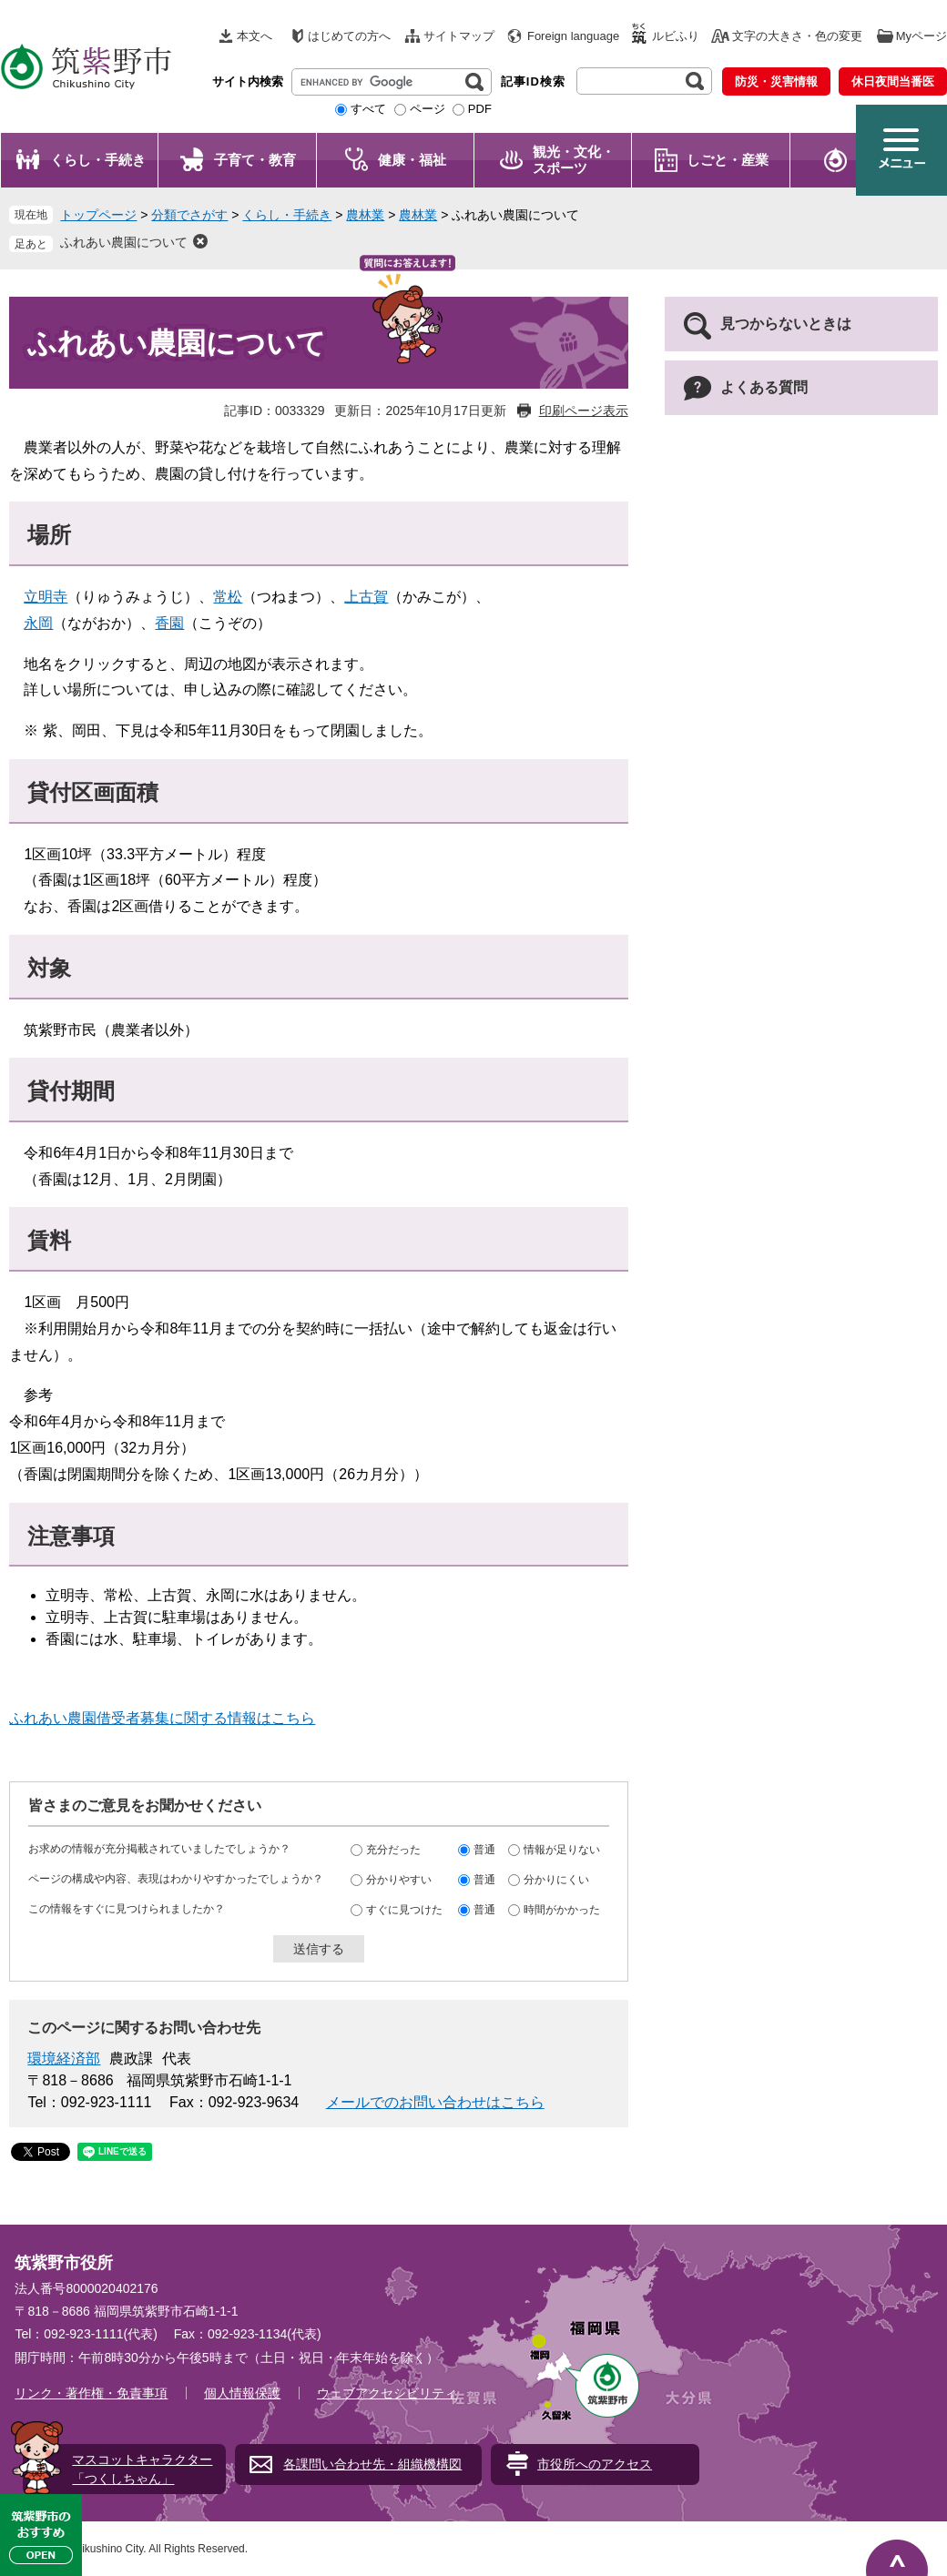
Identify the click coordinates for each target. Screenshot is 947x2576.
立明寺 (45, 596)
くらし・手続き (98, 159)
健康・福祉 (412, 159)
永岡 (38, 623)
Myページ (921, 36)
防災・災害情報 (776, 81)
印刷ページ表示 (583, 410)
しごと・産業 (728, 159)
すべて (368, 109)
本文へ (254, 36)
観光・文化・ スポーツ (574, 160)
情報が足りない (562, 1849)
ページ (427, 109)
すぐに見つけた (404, 1909)
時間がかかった (562, 1909)
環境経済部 (63, 2058)
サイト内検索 (247, 81)
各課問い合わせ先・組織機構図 (372, 2464)
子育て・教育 (255, 159)
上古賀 (366, 596)
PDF (480, 109)
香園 (169, 623)
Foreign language (573, 36)
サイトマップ (458, 36)
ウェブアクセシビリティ (387, 2393)
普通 (484, 1849)
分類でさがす (189, 215)
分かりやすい (399, 1879)
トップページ (98, 215)
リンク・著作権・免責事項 (91, 2393)
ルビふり (675, 36)
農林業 (365, 215)
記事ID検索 (533, 81)
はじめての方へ (349, 36)
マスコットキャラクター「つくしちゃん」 (142, 2469)
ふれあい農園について (124, 242)
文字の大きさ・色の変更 (797, 36)
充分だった (393, 1849)
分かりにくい (556, 1879)
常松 (227, 596)
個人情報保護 (242, 2393)
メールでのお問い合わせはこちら (435, 2102)
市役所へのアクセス (594, 2464)
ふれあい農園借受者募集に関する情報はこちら (162, 1718)
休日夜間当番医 (892, 81)
